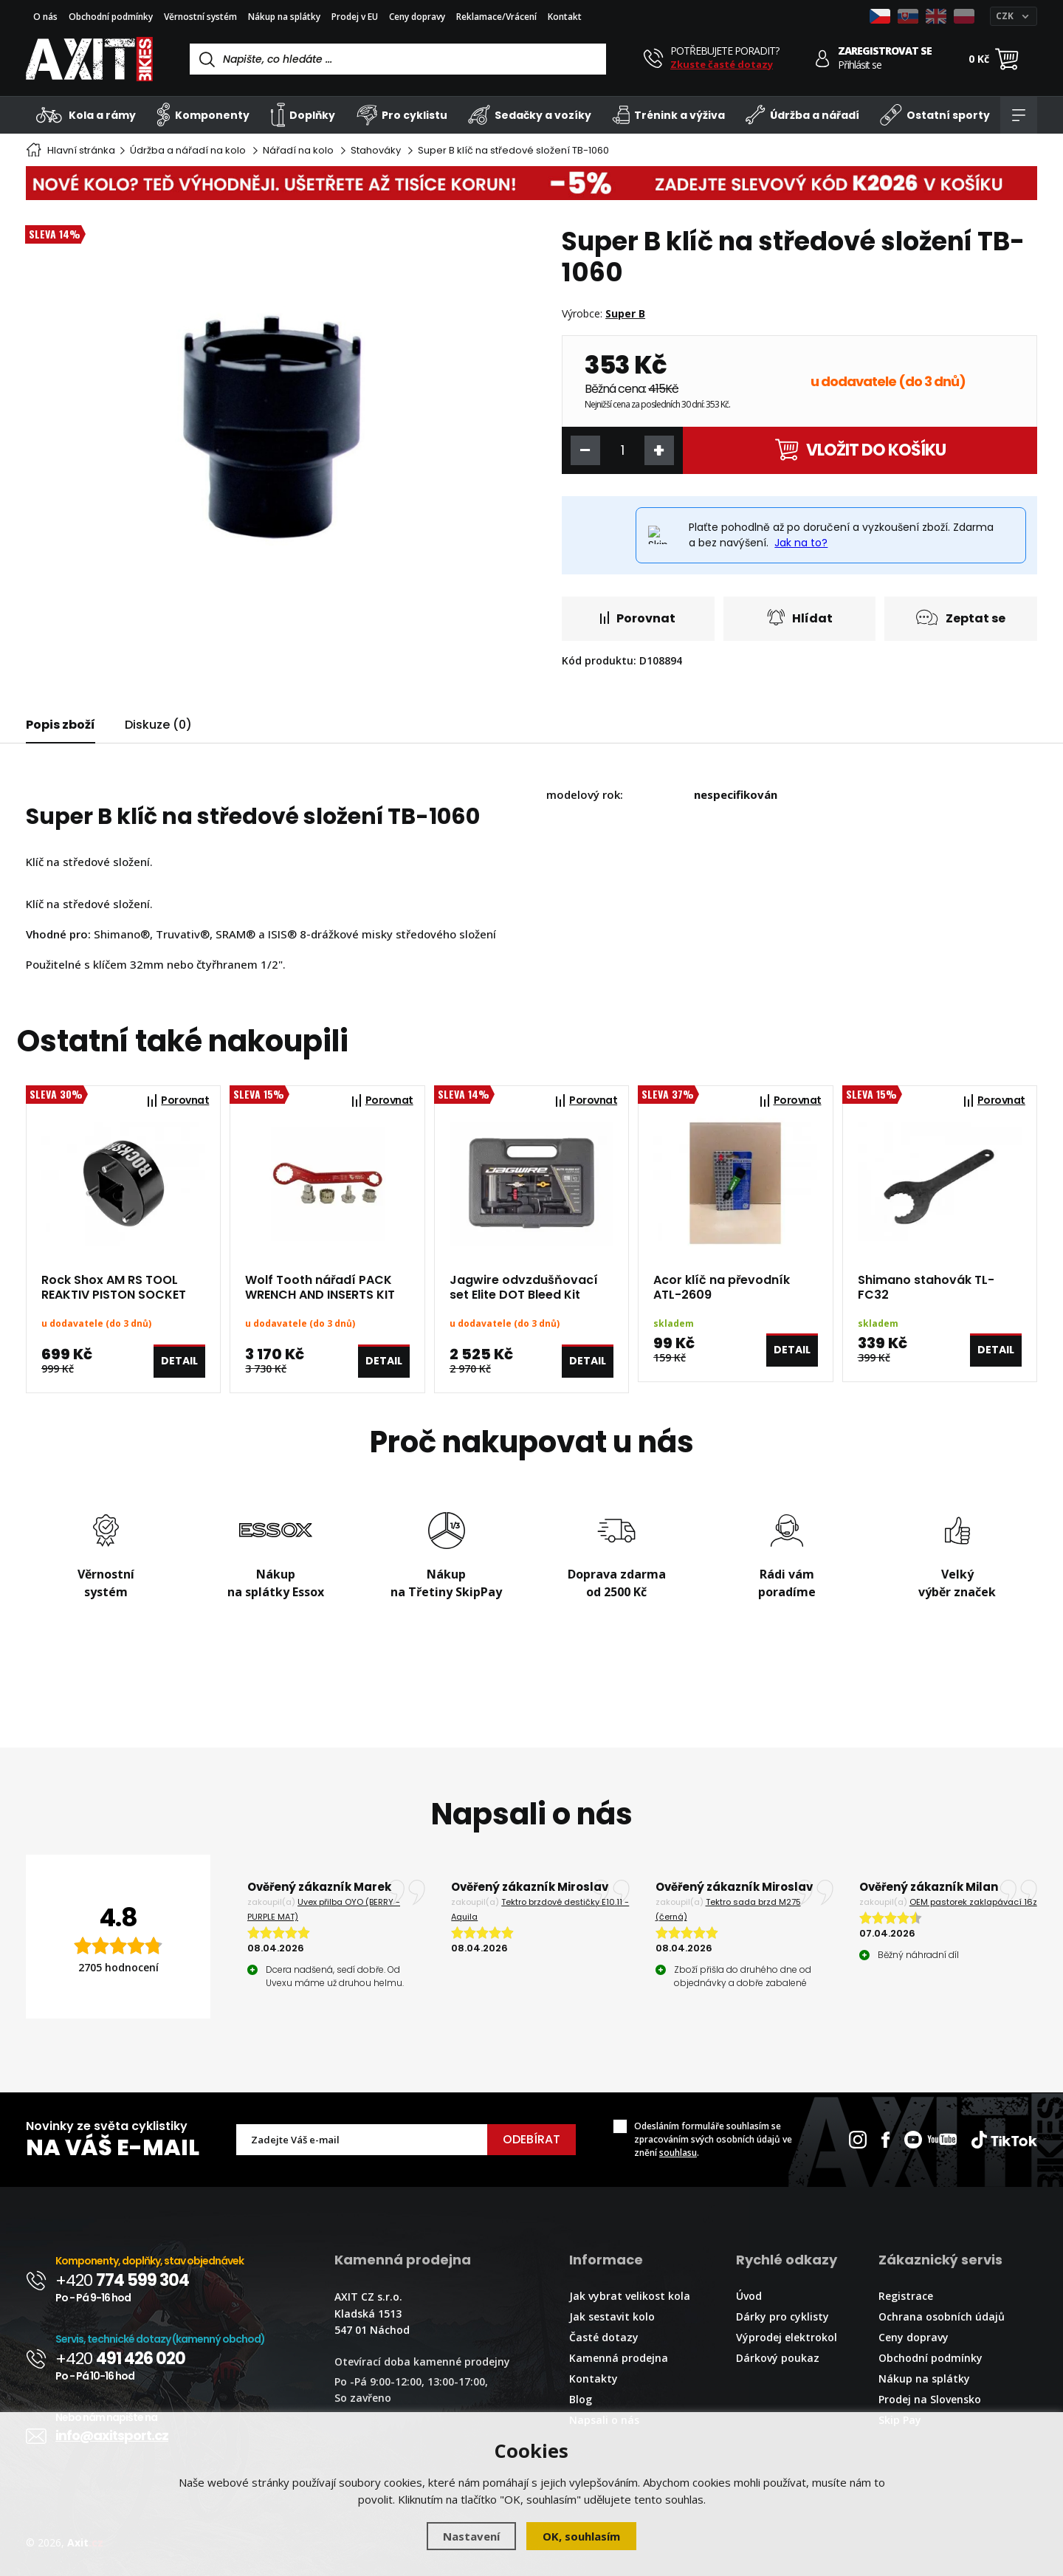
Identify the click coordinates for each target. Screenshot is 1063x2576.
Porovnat (637, 618)
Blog (580, 2399)
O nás (45, 16)
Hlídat (800, 617)
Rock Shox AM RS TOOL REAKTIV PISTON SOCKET (113, 1287)
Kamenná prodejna (618, 2358)
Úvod (749, 2296)
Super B (625, 313)
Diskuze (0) (158, 724)
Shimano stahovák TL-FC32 (926, 1287)
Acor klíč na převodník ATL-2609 (721, 1287)
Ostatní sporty (935, 115)
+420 (122, 2280)
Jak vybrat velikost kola (629, 2296)
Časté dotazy (604, 2337)
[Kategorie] (1018, 115)
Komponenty (203, 115)
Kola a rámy (86, 115)
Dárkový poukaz (777, 2358)
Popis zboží (60, 724)
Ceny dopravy (417, 16)
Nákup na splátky (284, 16)
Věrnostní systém (200, 16)
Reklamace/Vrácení (496, 16)
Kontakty (593, 2378)
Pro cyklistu (402, 115)
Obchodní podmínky (111, 16)
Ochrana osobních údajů (941, 2316)
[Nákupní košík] (1007, 59)
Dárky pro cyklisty (782, 2316)
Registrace (905, 2296)
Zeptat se (960, 617)
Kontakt (565, 16)
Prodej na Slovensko (929, 2399)
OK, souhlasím (581, 2536)
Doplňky (303, 115)
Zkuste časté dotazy (721, 64)
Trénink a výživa (669, 115)
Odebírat (531, 2139)
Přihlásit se (859, 65)
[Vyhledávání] (398, 59)
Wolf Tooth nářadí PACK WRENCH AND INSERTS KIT (320, 1287)
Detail (179, 1360)
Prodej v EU (354, 16)
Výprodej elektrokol (786, 2337)
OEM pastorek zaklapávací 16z (973, 1902)
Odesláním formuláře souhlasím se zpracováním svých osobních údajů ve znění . (713, 2139)
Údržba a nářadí (802, 115)
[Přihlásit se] (823, 58)
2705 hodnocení (118, 1967)
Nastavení (471, 2536)
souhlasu (678, 2152)
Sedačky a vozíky (529, 115)
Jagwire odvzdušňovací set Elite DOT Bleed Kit (524, 1287)
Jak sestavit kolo (612, 2316)
